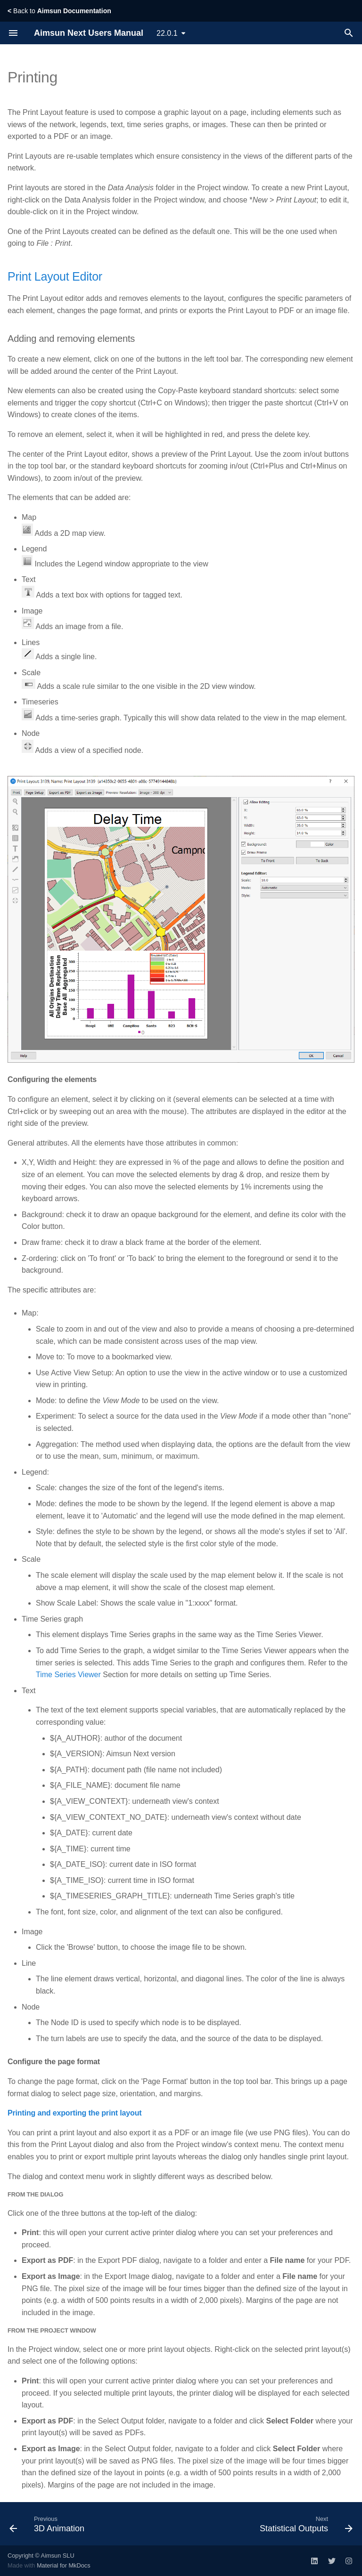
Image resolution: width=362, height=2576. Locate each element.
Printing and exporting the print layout (74, 2113)
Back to (59, 11)
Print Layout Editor (55, 276)
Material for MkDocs (63, 2565)
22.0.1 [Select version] (166, 33)
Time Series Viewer (68, 1675)
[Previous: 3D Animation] (48, 2524)
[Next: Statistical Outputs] (304, 2524)
